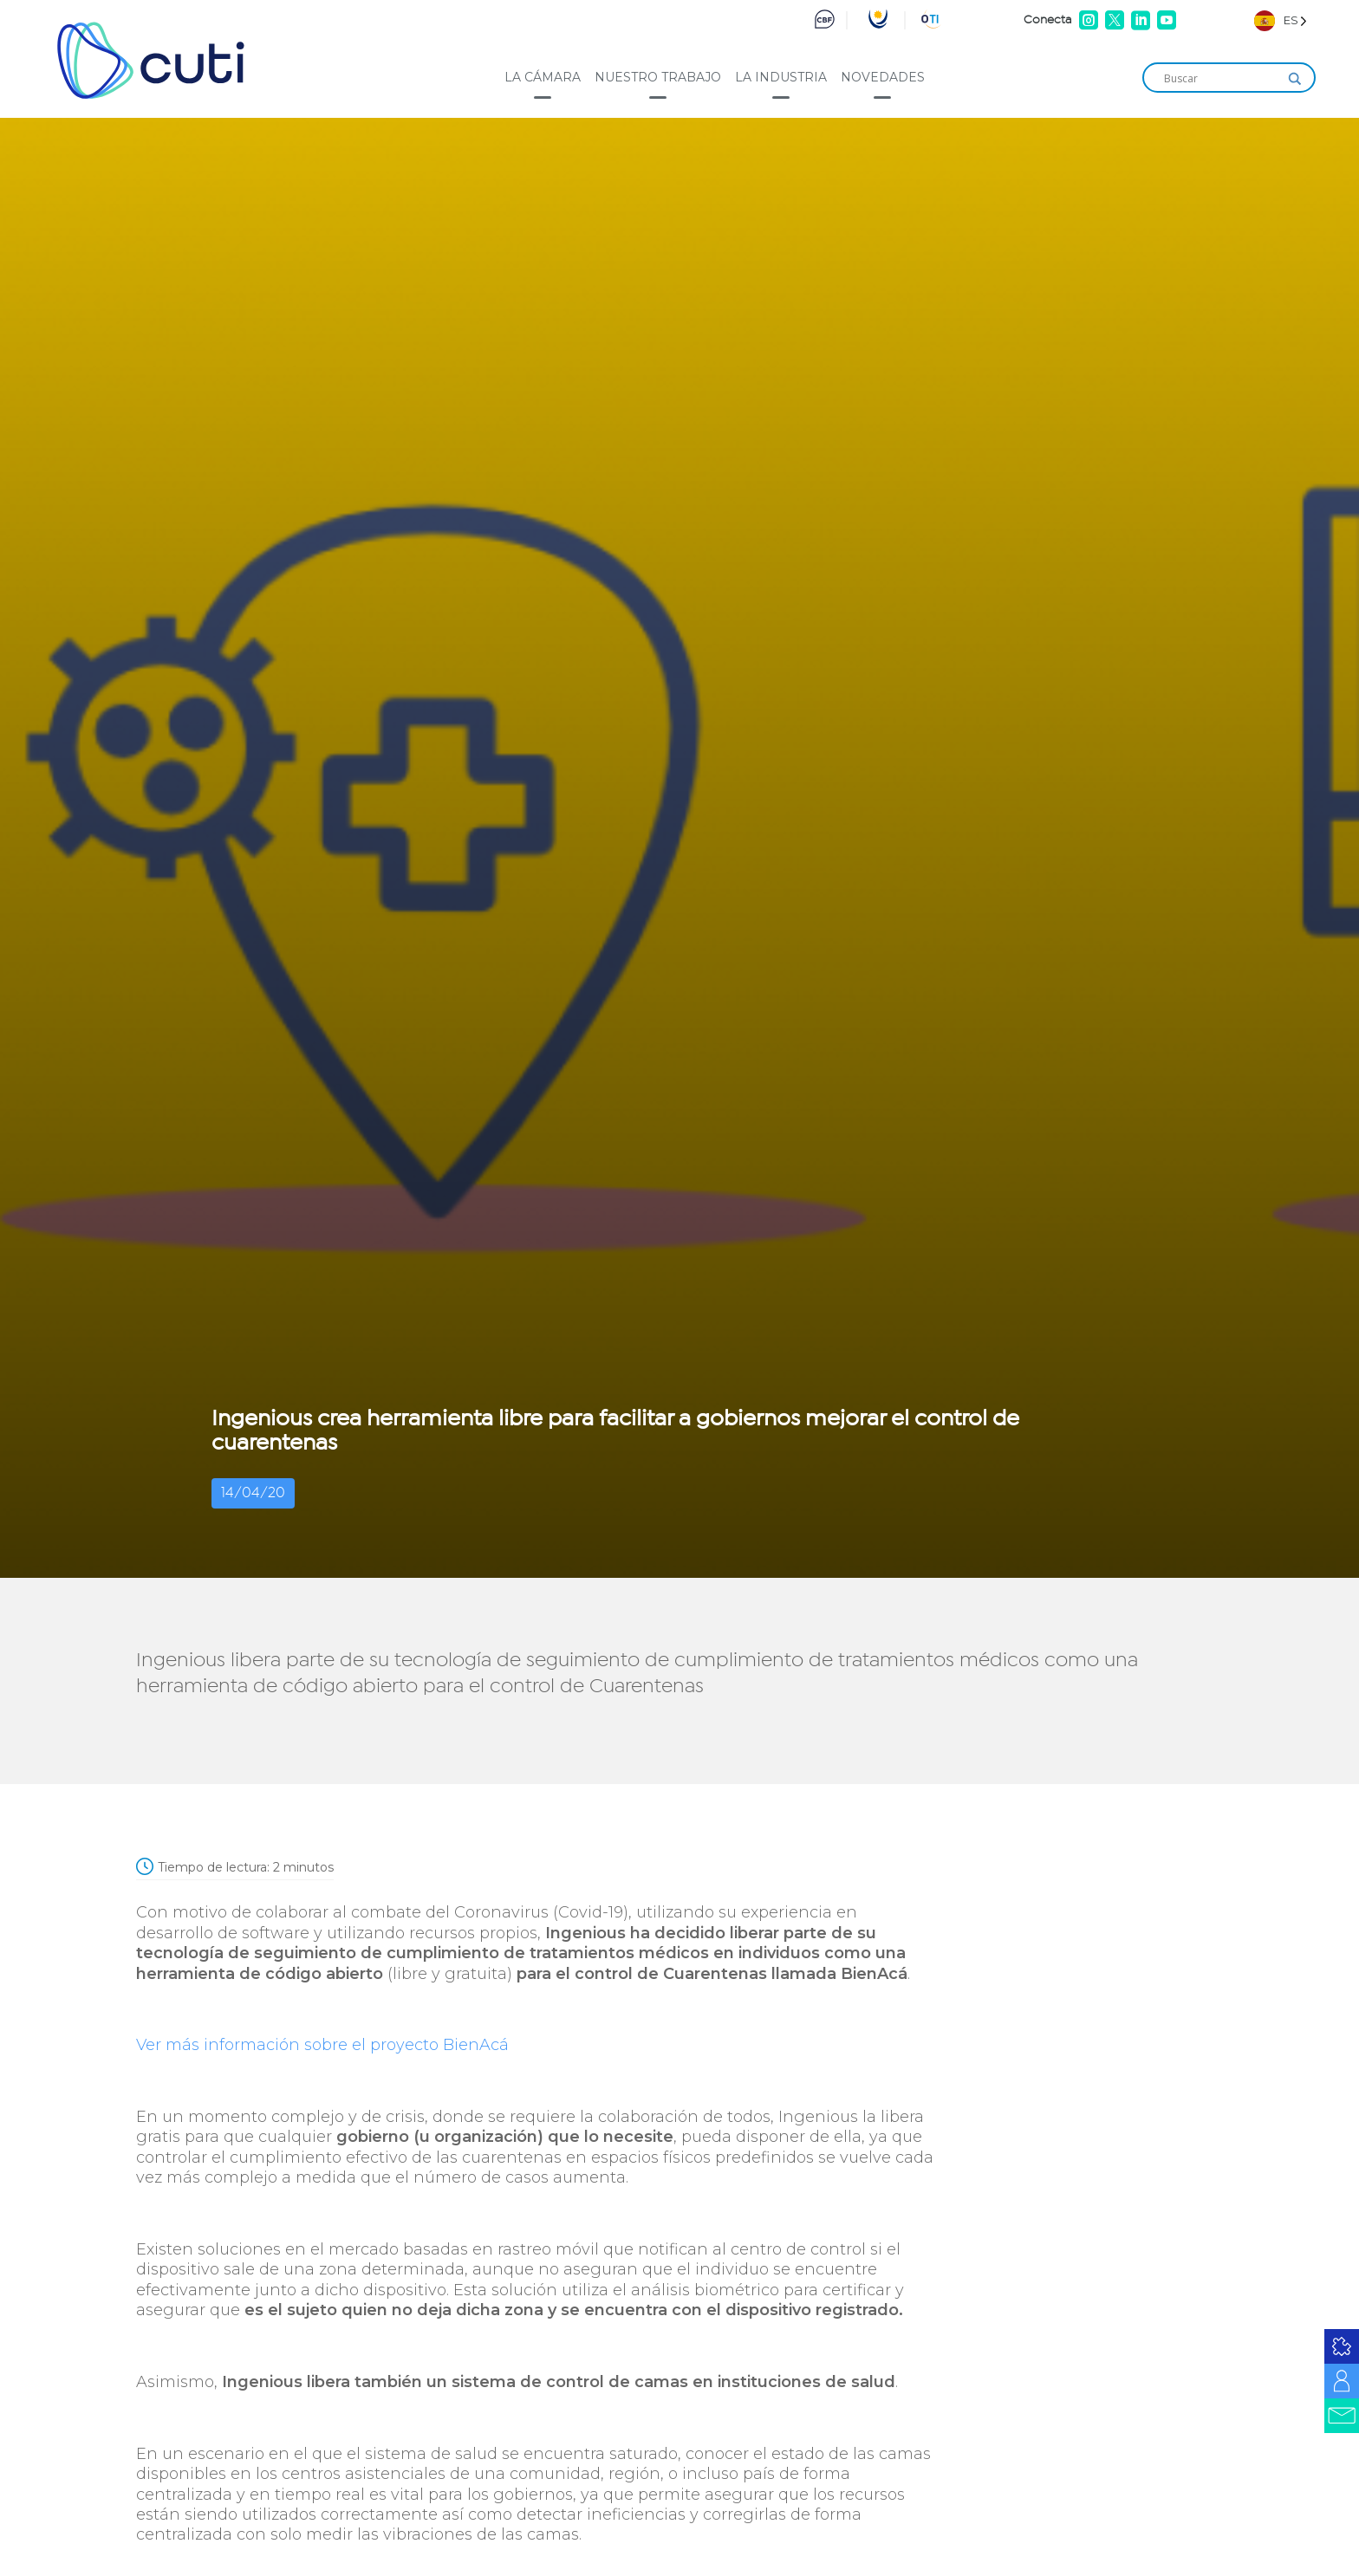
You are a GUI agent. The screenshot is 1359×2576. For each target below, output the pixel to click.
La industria (781, 77)
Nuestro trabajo (658, 77)
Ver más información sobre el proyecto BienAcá (322, 2044)
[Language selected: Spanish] (1280, 20)
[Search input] (1221, 79)
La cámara (542, 77)
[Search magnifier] (1295, 79)
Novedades (883, 77)
